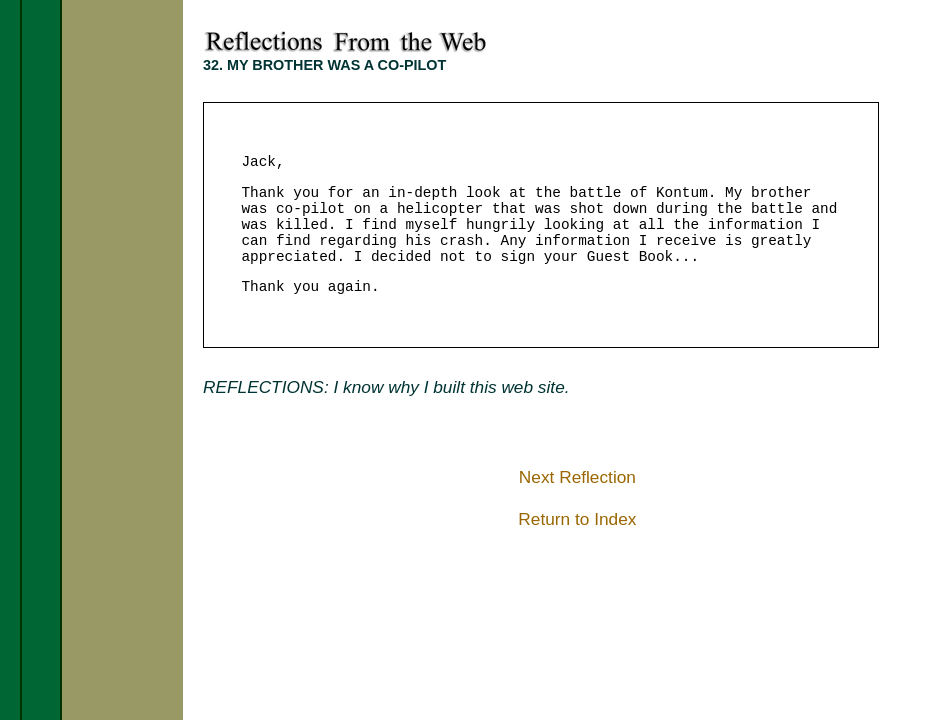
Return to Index (577, 519)
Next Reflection (577, 477)
